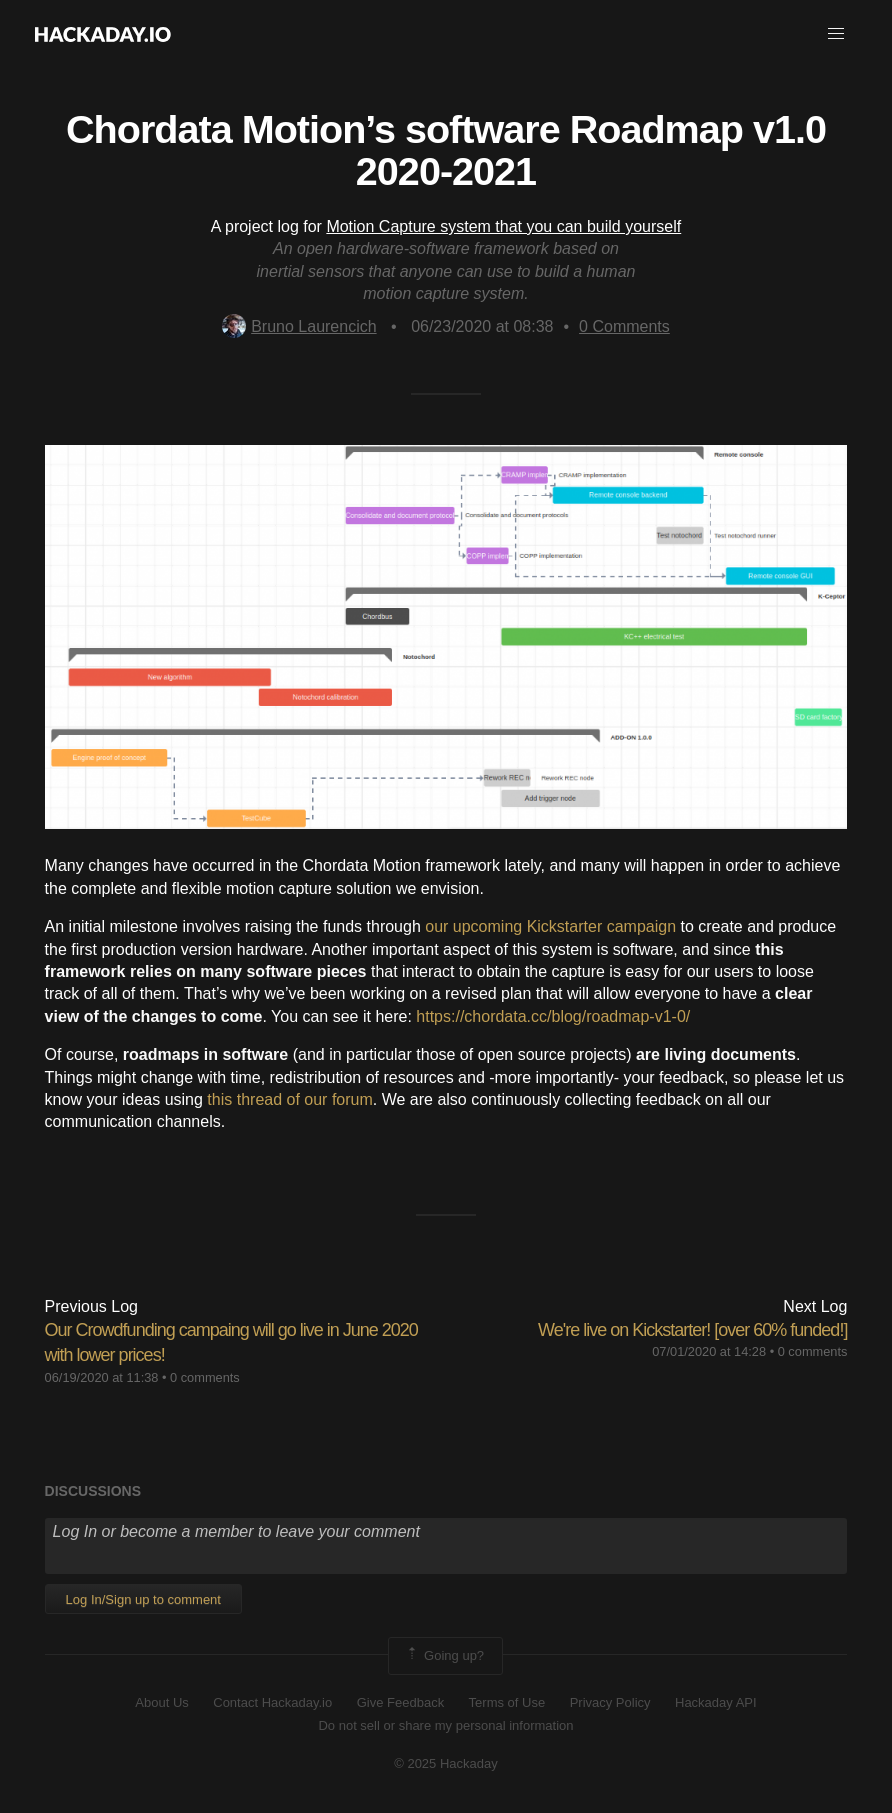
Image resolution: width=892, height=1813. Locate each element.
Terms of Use (507, 1702)
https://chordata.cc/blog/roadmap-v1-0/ (553, 1016)
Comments (624, 326)
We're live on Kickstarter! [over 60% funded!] (692, 1330)
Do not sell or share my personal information (445, 1725)
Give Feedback (400, 1702)
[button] (836, 34)
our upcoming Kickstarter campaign (550, 926)
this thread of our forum (289, 1099)
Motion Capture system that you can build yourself (503, 226)
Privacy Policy (610, 1702)
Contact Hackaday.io (272, 1702)
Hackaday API (716, 1702)
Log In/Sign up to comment (143, 1599)
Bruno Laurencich (299, 326)
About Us (161, 1702)
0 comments (205, 1377)
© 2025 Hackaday (446, 1763)
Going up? (444, 1656)
